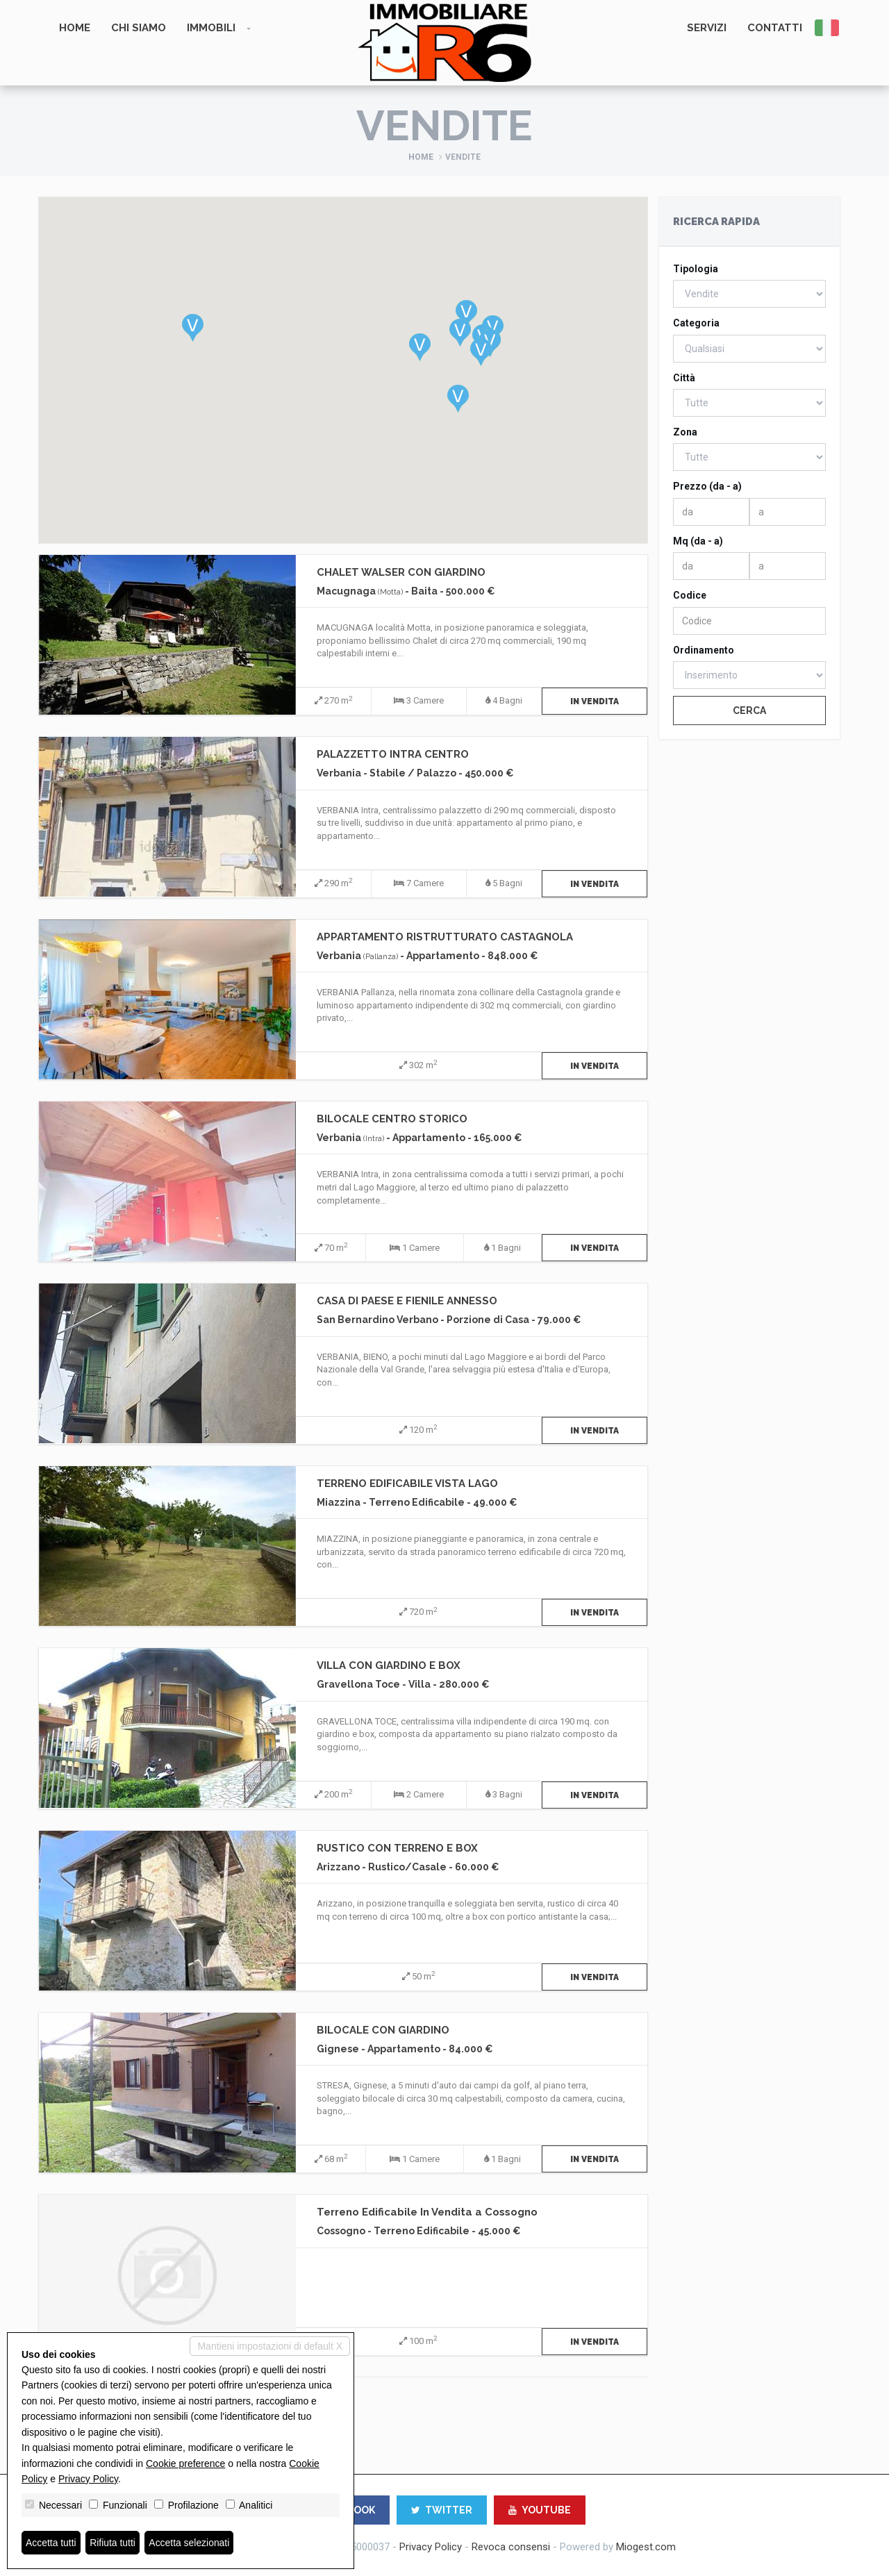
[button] (192, 328)
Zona (685, 432)
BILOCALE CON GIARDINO (383, 2030)
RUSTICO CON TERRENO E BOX (397, 1848)
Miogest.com (646, 2547)
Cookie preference (185, 2462)
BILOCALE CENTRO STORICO (392, 1119)
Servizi (706, 28)
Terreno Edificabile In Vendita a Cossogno (427, 2212)
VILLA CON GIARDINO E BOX (388, 1665)
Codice (689, 595)
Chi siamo (138, 28)
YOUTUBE (539, 2510)
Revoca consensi (511, 2547)
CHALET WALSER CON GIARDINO (401, 572)
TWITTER (441, 2510)
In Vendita (594, 701)
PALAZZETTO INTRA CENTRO (393, 754)
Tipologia (695, 268)
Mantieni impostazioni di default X (269, 2346)
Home (74, 28)
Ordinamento (703, 650)
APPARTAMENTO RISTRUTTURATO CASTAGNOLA (445, 937)
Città (684, 377)
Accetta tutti (51, 2542)
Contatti (774, 28)
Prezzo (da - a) (707, 486)
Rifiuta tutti (113, 2542)
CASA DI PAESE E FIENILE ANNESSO (407, 1301)
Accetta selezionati (190, 2542)
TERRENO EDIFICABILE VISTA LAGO (407, 1483)
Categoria (696, 323)
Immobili (211, 28)
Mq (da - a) (698, 541)
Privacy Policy (430, 2547)
